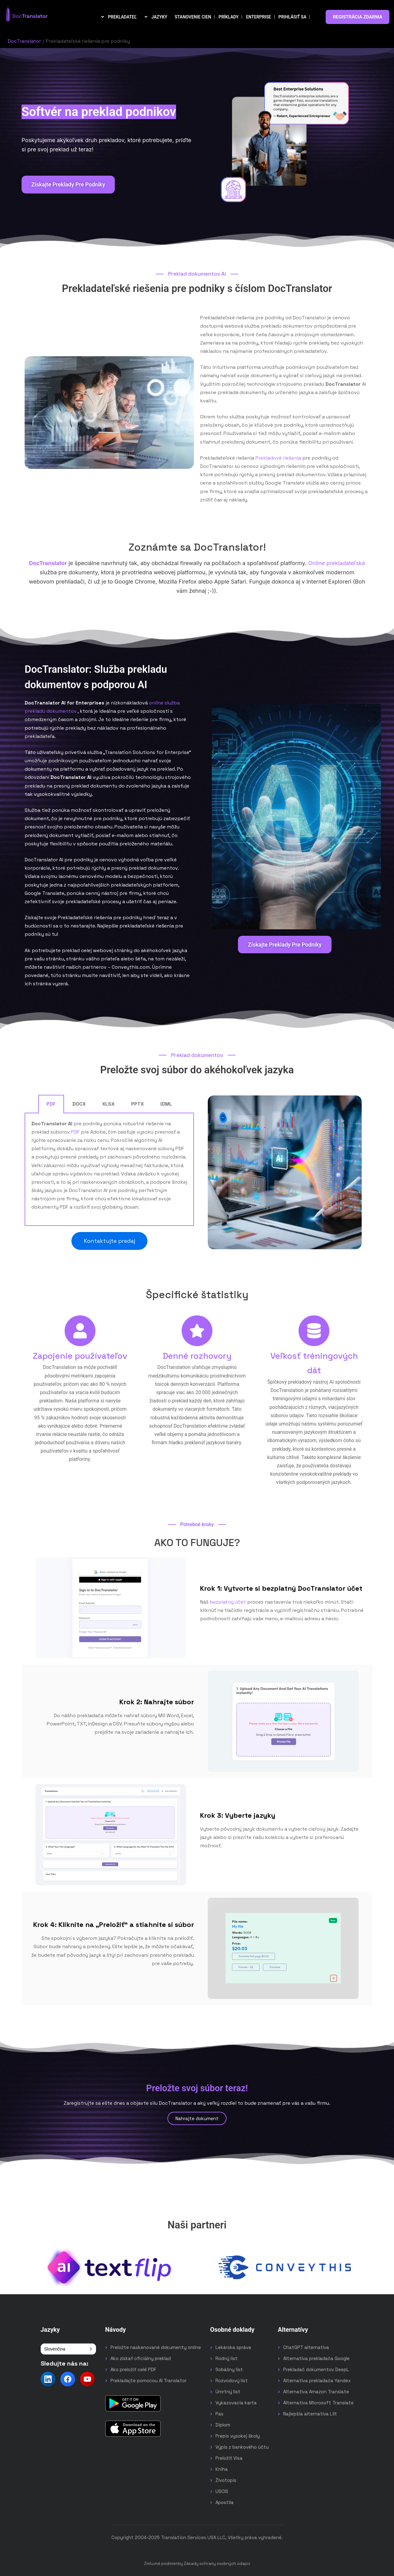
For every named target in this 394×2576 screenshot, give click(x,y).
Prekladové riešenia (278, 458)
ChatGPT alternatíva (306, 2347)
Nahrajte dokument (197, 2118)
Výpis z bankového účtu (242, 2447)
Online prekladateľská (336, 563)
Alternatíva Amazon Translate (316, 2392)
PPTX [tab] (137, 1104)
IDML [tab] (166, 1104)
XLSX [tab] (108, 1104)
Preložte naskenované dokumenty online (156, 2347)
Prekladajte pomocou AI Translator (149, 2380)
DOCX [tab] (79, 1104)
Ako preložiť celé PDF (133, 2369)
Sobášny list (229, 2369)
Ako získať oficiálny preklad (141, 2358)
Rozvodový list (231, 2380)
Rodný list (226, 2358)
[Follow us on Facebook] (67, 2379)
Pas (219, 2414)
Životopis (225, 2480)
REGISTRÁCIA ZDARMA (357, 17)
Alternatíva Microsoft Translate (318, 2403)
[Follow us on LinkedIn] (48, 2379)
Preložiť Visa (229, 2458)
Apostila (224, 2502)
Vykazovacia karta (236, 2403)
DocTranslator (24, 41)
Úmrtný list (227, 2392)
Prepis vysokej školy (237, 2436)
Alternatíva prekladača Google (316, 2358)
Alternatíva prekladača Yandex (317, 2380)
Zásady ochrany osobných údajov (217, 2563)
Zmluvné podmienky (163, 2563)
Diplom (222, 2425)
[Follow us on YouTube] (87, 2379)
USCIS (221, 2491)
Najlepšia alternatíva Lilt (310, 2414)
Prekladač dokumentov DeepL (316, 2369)
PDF (75, 1132)
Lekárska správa (233, 2347)
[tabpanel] (109, 1169)
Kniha (221, 2469)
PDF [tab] (51, 1104)
